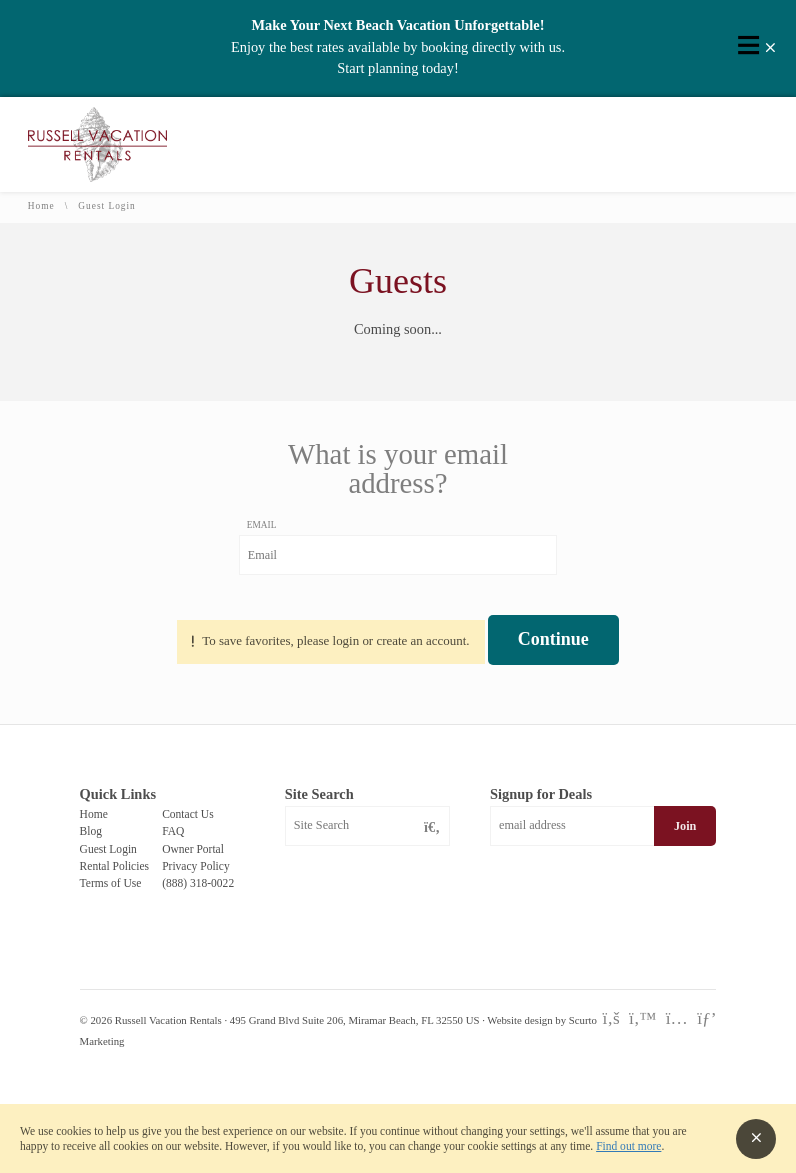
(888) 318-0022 (198, 883)
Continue (553, 639)
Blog (91, 831)
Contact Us (188, 814)
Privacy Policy (196, 866)
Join (685, 826)
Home (41, 206)
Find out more (628, 1146)
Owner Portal (193, 849)
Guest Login (108, 849)
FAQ (173, 831)
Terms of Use (111, 883)
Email (262, 525)
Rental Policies (114, 866)
